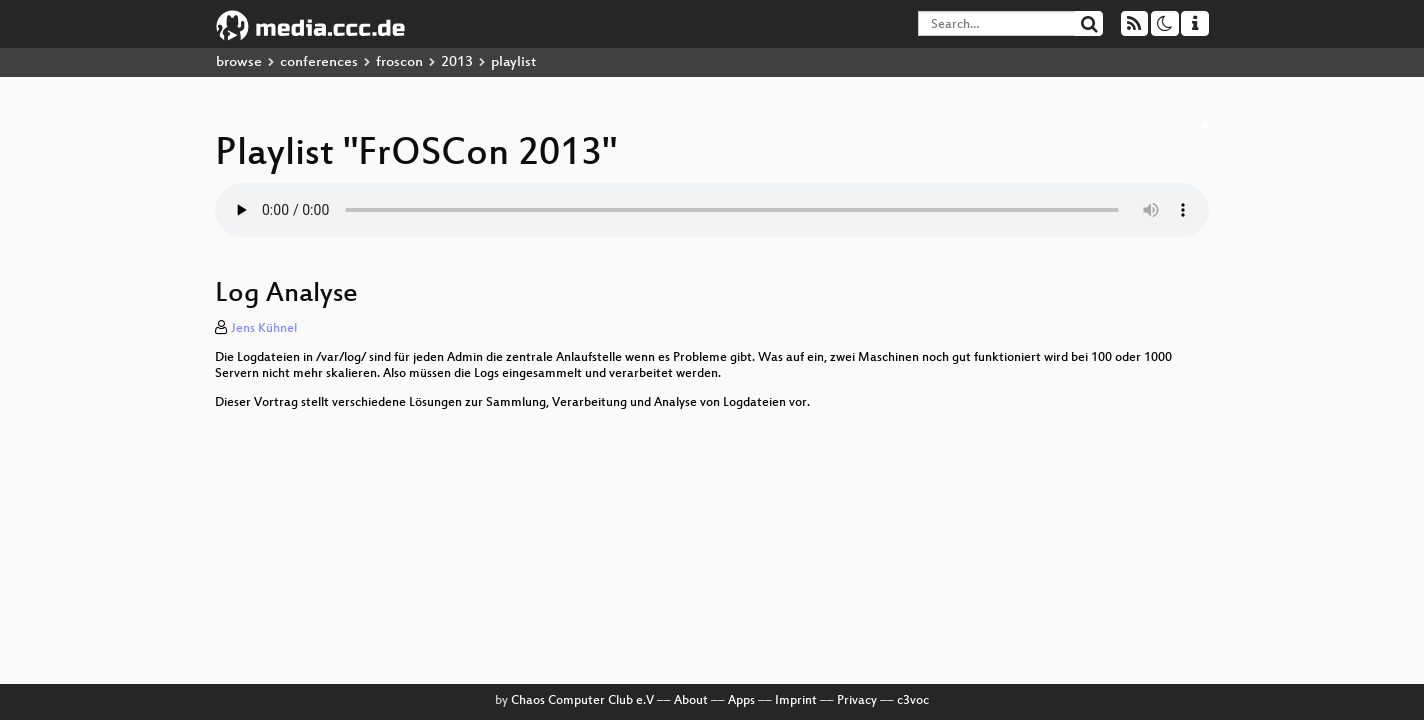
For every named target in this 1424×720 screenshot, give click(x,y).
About (691, 701)
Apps (741, 701)
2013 (457, 62)
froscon (399, 62)
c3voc (913, 701)
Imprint (796, 701)
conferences (319, 62)
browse (239, 62)
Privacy (857, 701)
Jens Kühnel (264, 329)
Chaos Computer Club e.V (582, 701)
